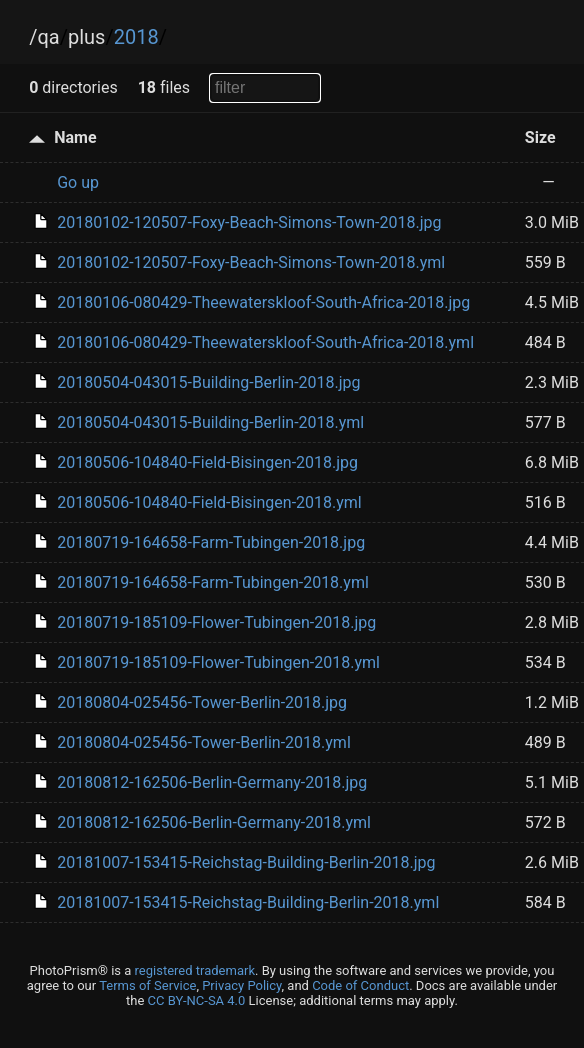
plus (86, 37)
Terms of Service (147, 985)
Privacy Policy (241, 985)
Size (540, 137)
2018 (136, 37)
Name (75, 137)
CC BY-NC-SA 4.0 (197, 1000)
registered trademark (195, 970)
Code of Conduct (360, 985)
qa (48, 37)
